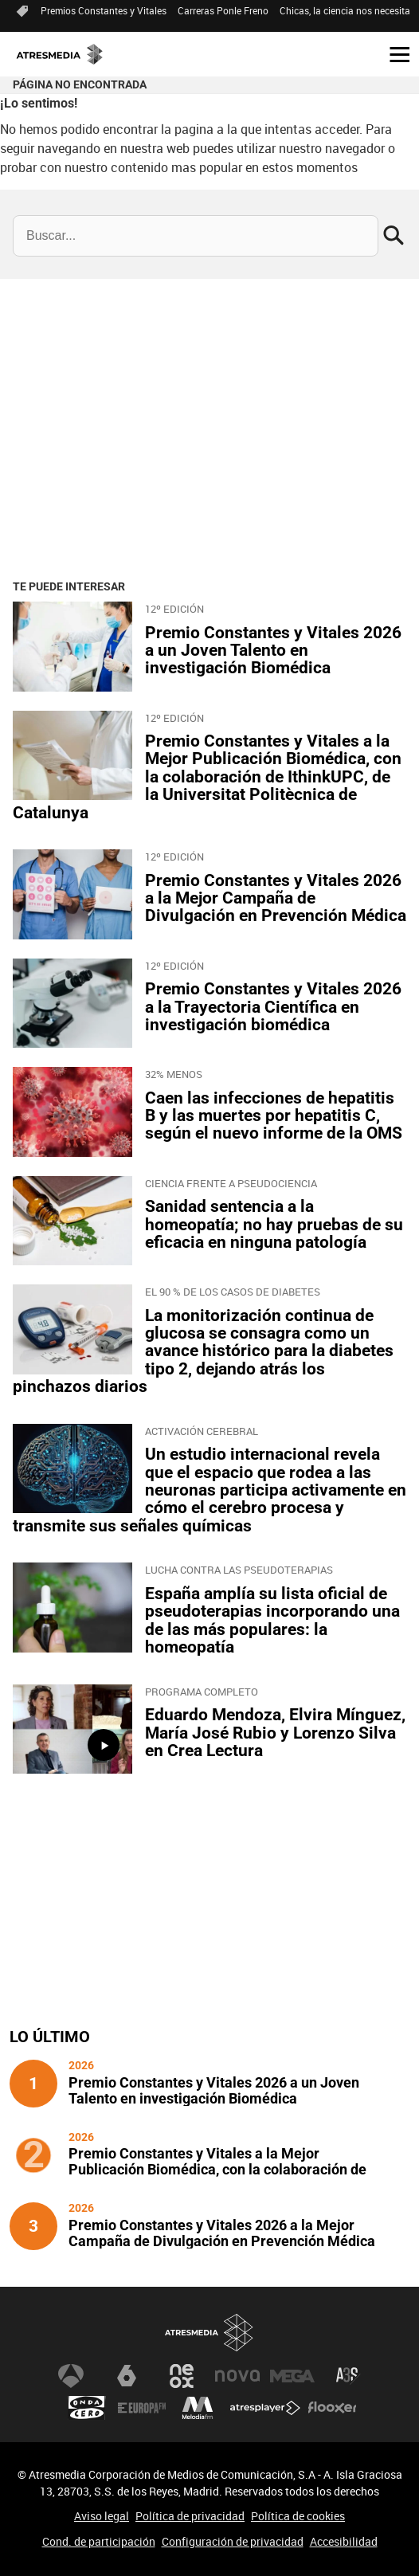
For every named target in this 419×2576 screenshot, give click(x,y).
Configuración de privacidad (232, 2541)
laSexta (127, 2376)
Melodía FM (197, 2408)
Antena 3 (71, 2376)
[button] (393, 53)
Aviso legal (101, 2515)
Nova (237, 2376)
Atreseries (348, 2376)
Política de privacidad (190, 2515)
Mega (292, 2376)
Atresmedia (209, 2332)
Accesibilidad (344, 2541)
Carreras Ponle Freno (223, 10)
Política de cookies (298, 2515)
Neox (182, 2376)
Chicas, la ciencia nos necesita (345, 10)
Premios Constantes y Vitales (103, 10)
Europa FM (142, 2408)
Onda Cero (87, 2408)
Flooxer (332, 2408)
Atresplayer (265, 2408)
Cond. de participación (98, 2541)
